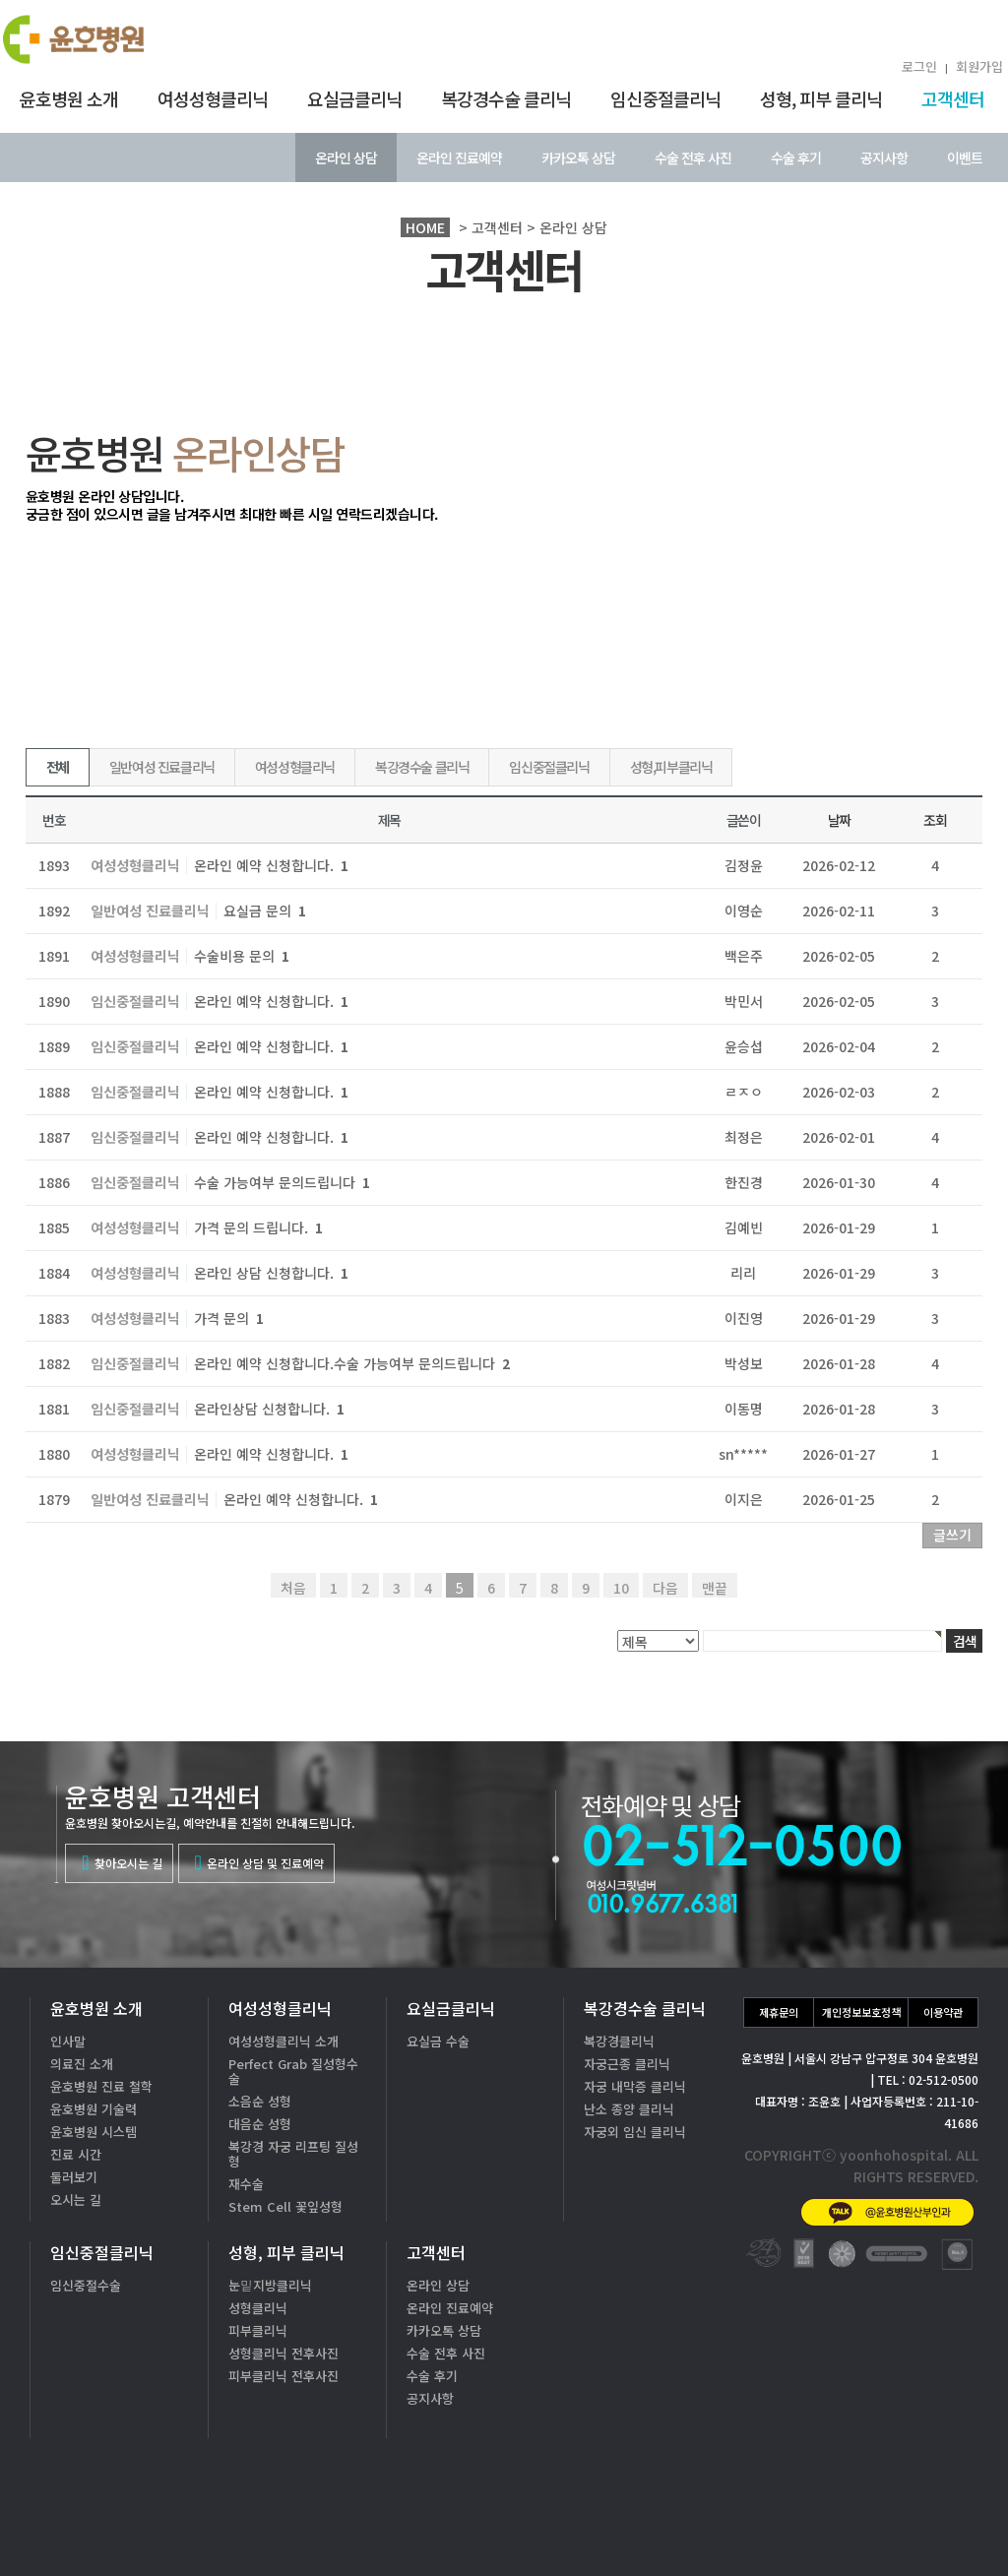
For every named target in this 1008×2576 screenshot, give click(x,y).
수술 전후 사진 (693, 157)
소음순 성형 (259, 2101)
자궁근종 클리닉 (627, 2063)
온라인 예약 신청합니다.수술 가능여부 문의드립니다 (352, 1363)
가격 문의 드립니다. (258, 1227)
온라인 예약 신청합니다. (271, 865)
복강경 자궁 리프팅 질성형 (293, 2153)
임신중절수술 (85, 2285)
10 (621, 1588)
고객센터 (952, 98)
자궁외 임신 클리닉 (635, 2131)
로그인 (919, 66)
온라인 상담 (346, 157)
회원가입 (979, 66)
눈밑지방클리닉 (270, 2285)
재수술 (246, 2183)
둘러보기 (73, 2176)
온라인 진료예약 (459, 157)
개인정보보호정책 (861, 2012)
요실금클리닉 (354, 98)
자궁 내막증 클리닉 (635, 2086)
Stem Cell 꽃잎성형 (285, 2206)
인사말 (68, 2041)
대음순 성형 (259, 2123)
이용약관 (943, 2012)
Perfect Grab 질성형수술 (293, 2071)
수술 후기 (796, 157)
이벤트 (964, 157)
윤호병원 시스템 (93, 2131)
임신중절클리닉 (665, 98)
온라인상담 (929, 2526)
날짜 (839, 820)
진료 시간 (75, 2154)
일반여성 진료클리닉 (162, 767)
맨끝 (714, 1588)
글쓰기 (952, 1534)
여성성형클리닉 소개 (283, 2041)
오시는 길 (75, 2199)
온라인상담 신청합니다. (269, 1408)
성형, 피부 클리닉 (821, 98)
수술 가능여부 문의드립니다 (282, 1182)
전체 (57, 767)
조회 (934, 820)
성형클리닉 (257, 2307)
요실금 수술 (438, 2041)
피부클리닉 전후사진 (283, 2375)
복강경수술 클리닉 (506, 98)
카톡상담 (792, 2526)
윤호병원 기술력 (93, 2109)
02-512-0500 (850, 2464)
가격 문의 (229, 1318)
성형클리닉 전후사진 (283, 2353)
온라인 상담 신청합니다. (271, 1273)
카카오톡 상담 (578, 157)
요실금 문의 (264, 910)
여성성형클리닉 (213, 98)
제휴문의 (778, 2012)
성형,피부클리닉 (671, 767)
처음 (293, 1588)
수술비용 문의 (241, 956)
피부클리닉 (257, 2330)
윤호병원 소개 (69, 98)
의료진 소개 (81, 2063)
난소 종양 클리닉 (629, 2109)
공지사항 (884, 157)
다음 (665, 1588)
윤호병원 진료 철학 (101, 2086)
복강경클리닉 (619, 2041)
